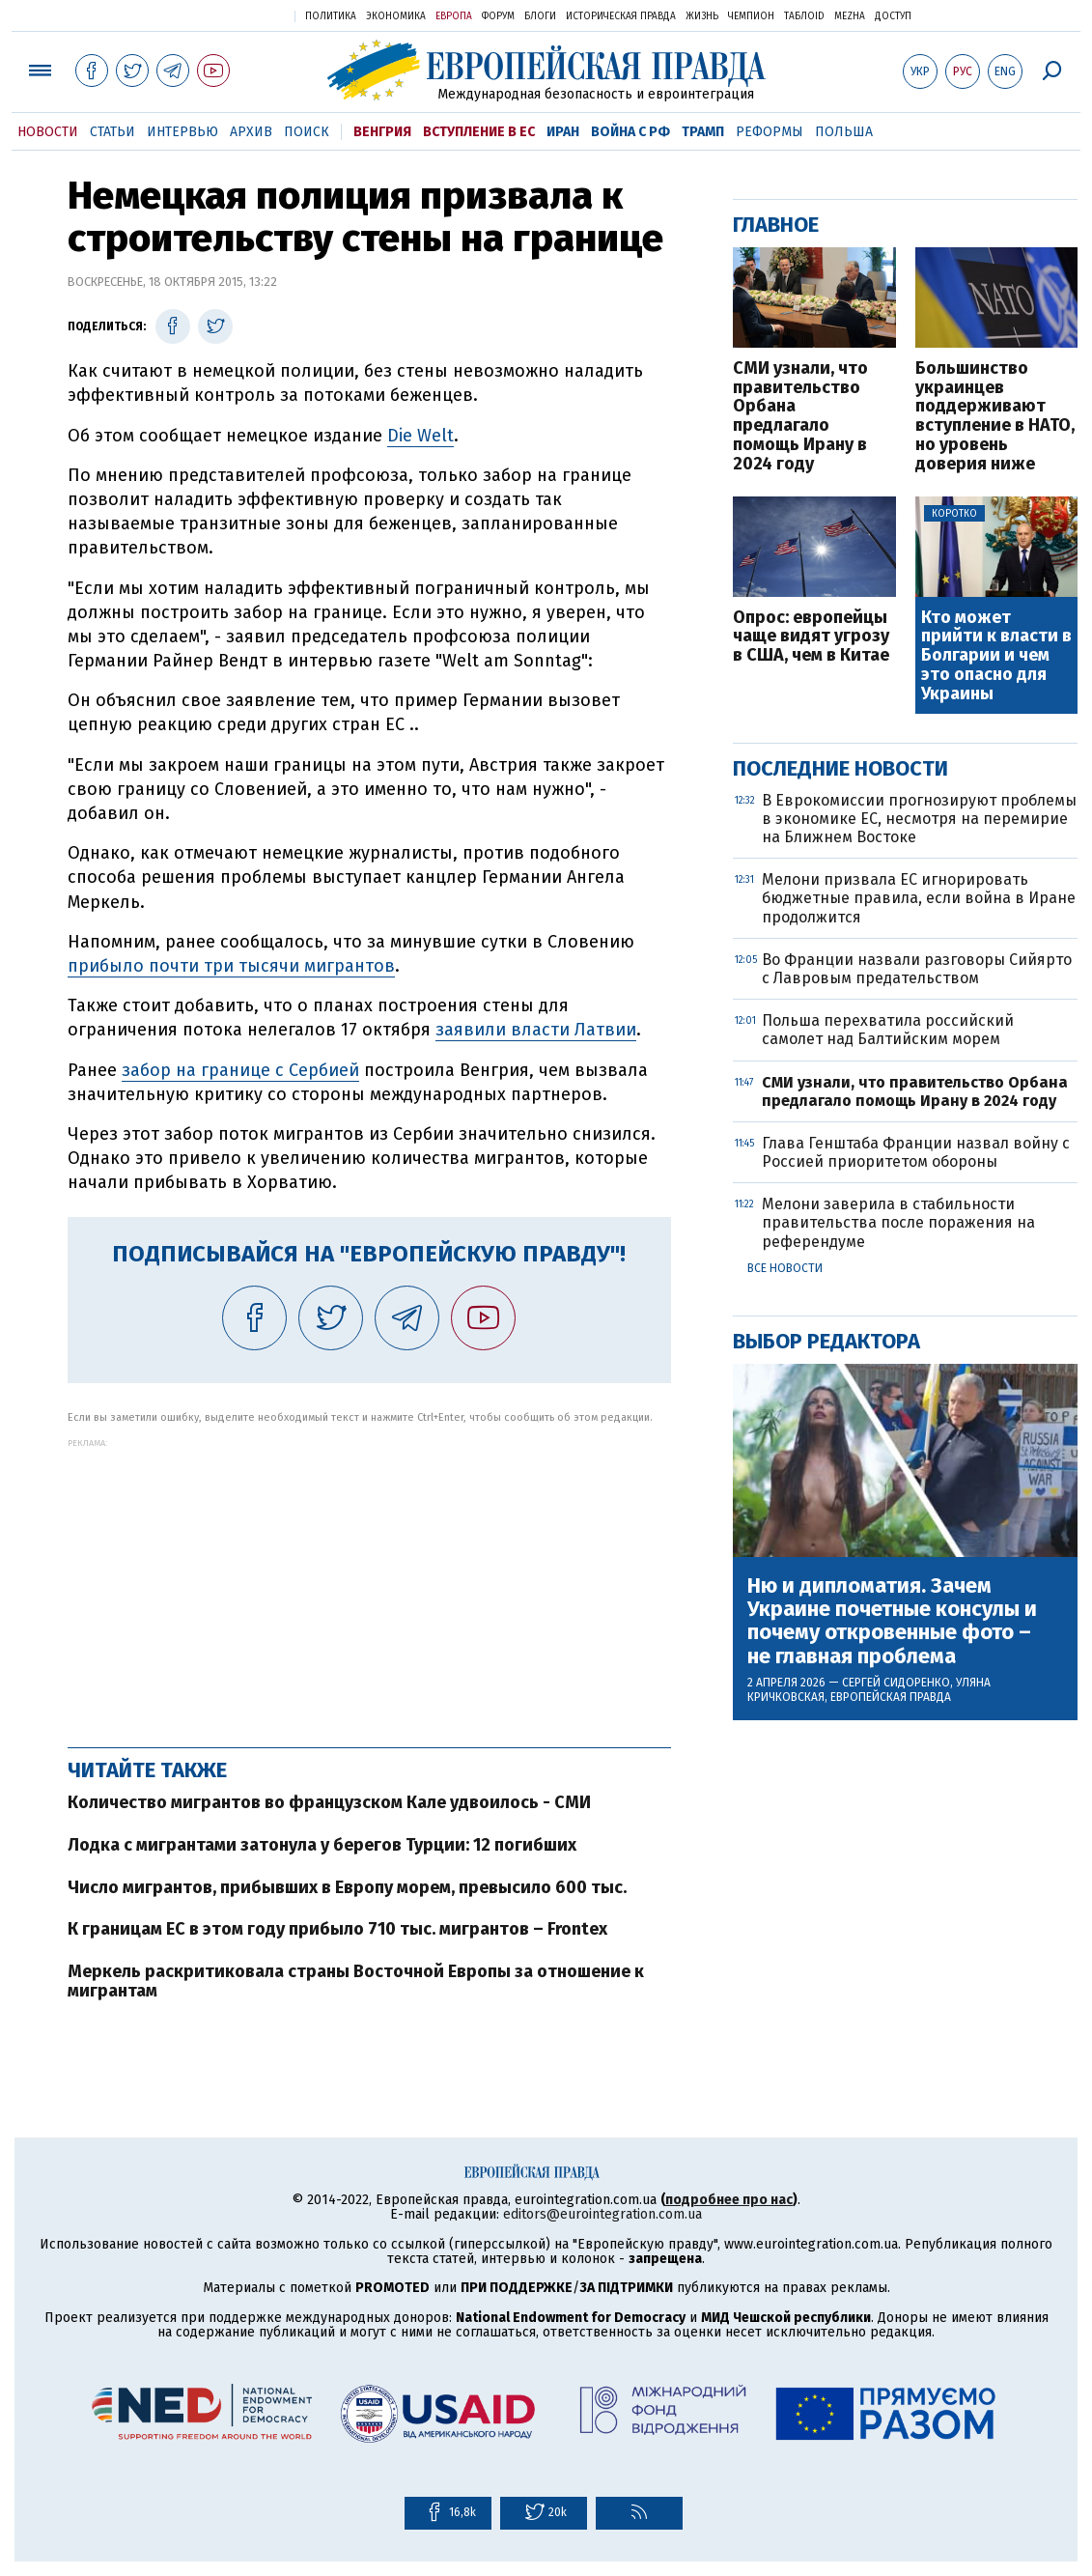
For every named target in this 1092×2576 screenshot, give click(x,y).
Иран (562, 132)
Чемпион (751, 16)
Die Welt (420, 435)
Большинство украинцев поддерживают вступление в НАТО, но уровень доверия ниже (995, 416)
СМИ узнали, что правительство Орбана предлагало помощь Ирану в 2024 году (800, 416)
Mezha (849, 16)
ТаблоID (804, 16)
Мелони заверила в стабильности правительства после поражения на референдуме (898, 1222)
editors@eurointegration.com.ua (602, 2214)
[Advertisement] (369, 1583)
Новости (47, 132)
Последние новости (840, 768)
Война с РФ (630, 132)
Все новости (785, 1268)
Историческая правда (621, 16)
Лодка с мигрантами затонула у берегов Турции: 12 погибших (322, 1844)
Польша (844, 132)
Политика (330, 16)
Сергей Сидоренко (896, 1682)
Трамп (703, 132)
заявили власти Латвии (535, 1029)
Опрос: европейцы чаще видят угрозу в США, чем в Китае (811, 637)
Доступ (893, 16)
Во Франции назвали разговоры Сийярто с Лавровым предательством (917, 968)
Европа (453, 16)
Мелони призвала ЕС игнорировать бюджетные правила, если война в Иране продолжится (919, 897)
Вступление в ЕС (479, 132)
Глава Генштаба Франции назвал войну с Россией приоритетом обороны (916, 1152)
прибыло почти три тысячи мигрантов (231, 966)
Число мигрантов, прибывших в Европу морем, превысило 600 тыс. (347, 1887)
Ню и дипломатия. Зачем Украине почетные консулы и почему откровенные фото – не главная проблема (892, 1621)
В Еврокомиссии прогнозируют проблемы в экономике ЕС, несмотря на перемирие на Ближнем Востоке (919, 818)
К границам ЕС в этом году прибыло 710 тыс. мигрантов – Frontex (337, 1928)
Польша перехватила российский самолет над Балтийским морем (888, 1029)
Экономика (396, 16)
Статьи (112, 132)
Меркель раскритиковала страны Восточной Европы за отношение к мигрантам (356, 1981)
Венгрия (382, 132)
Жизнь (702, 16)
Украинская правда (233, 15)
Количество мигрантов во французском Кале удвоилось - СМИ (329, 1802)
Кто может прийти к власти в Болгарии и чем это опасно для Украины (996, 656)
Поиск (306, 132)
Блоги (540, 16)
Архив (251, 132)
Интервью (182, 132)
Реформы (769, 132)
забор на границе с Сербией (240, 1070)
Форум (498, 16)
